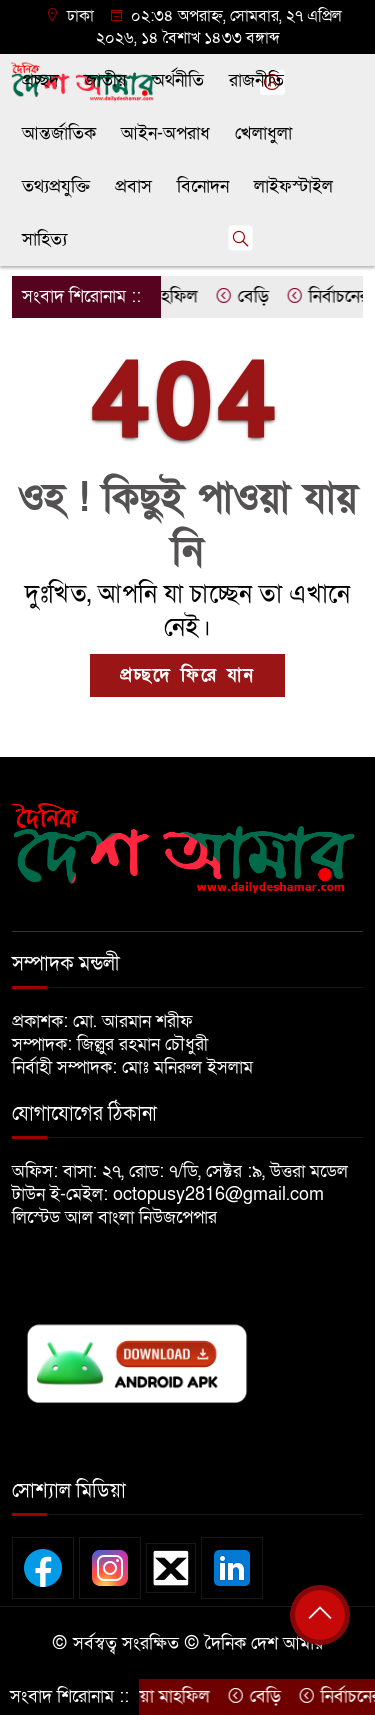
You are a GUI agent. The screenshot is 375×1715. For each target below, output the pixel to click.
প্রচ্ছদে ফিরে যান (187, 675)
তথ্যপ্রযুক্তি (56, 186)
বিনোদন (203, 186)
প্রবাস (133, 186)
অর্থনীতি (178, 80)
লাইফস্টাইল (293, 186)
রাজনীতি (256, 80)
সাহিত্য (44, 239)
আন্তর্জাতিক (59, 133)
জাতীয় (105, 80)
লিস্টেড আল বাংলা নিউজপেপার (122, 1217)
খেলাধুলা (263, 133)
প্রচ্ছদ (40, 80)
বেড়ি (247, 296)
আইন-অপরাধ (165, 133)
